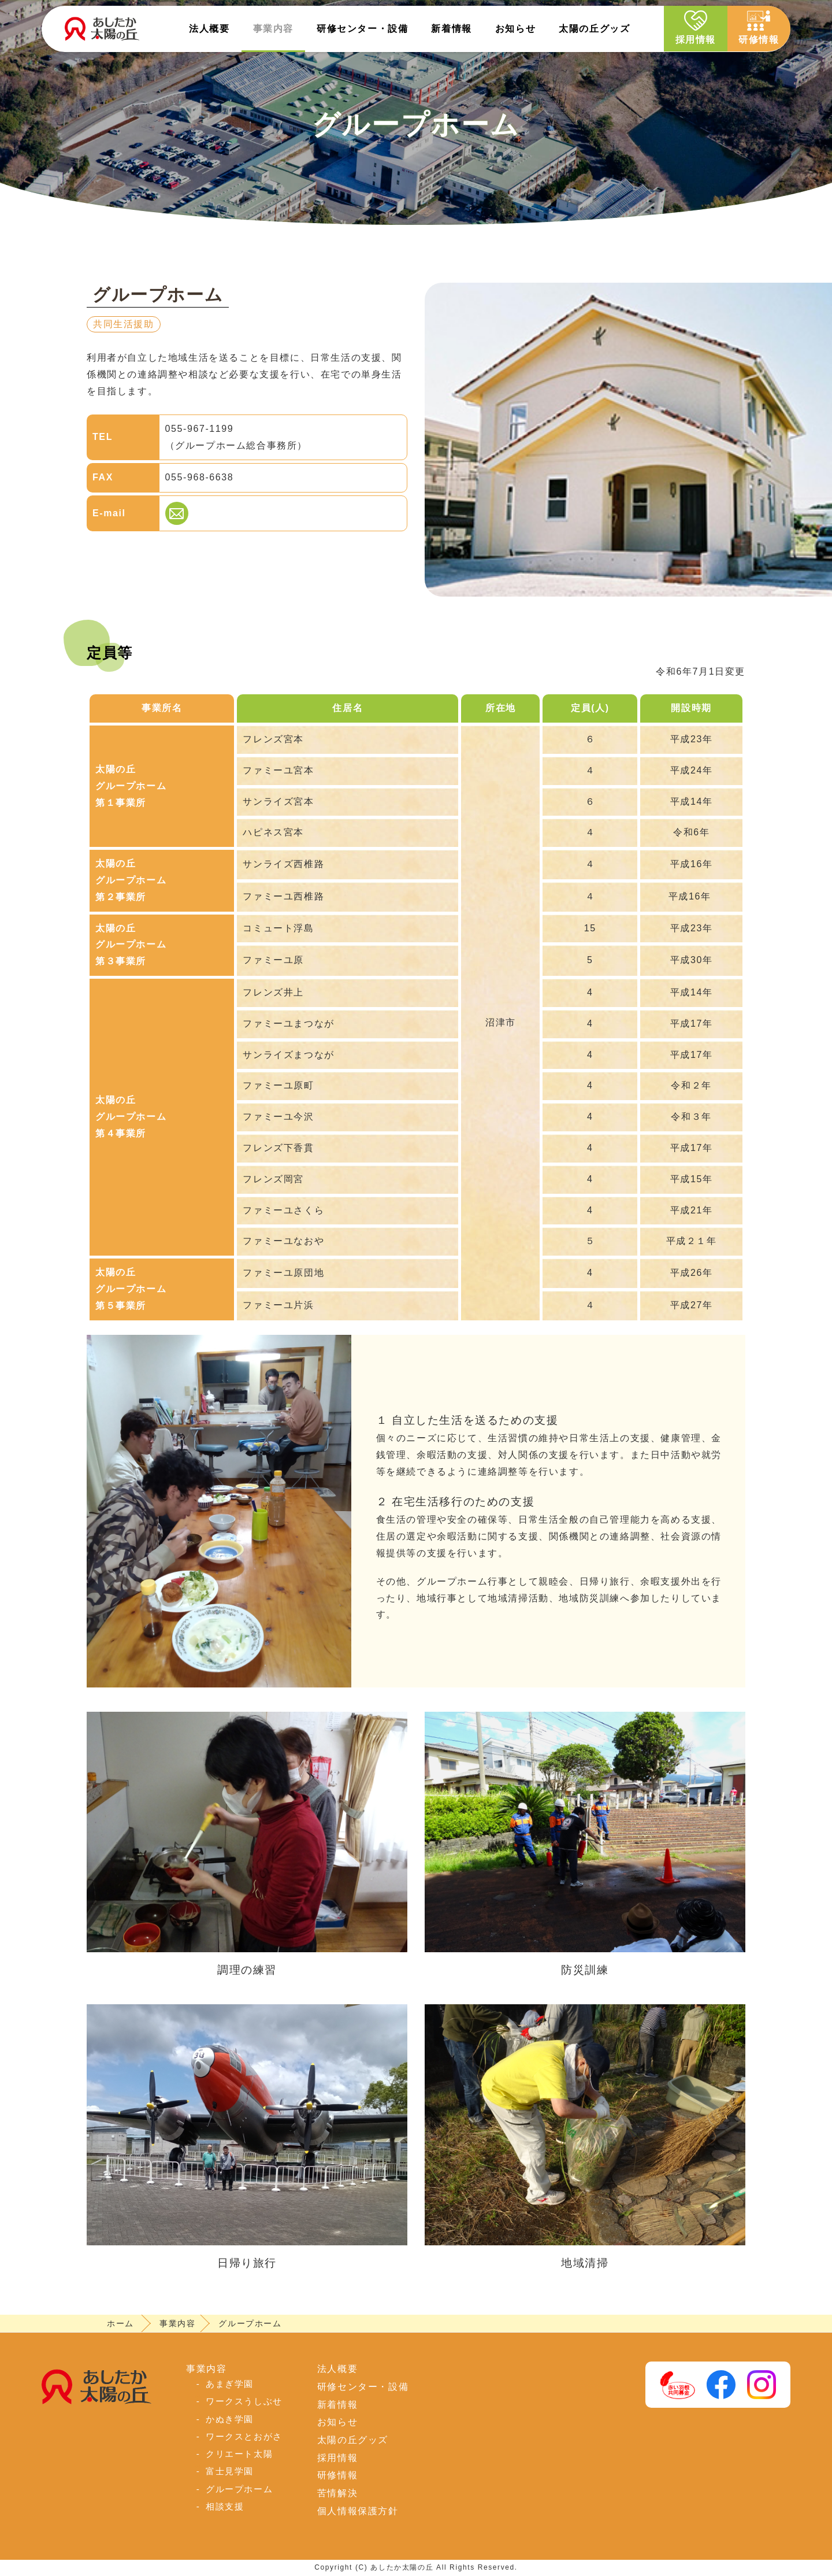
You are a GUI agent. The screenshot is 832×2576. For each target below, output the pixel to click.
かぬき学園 (230, 2419)
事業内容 (272, 29)
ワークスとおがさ (244, 2436)
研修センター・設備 (362, 2387)
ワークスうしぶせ (244, 2401)
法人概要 (208, 29)
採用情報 (694, 27)
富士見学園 (230, 2471)
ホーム (120, 2323)
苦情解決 (337, 2493)
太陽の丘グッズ (352, 2440)
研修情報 (758, 27)
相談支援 (225, 2506)
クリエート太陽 (239, 2454)
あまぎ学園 (230, 2384)
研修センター (361, 29)
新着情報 (450, 29)
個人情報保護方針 (358, 2511)
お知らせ (515, 29)
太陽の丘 (593, 29)
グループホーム (239, 2489)
